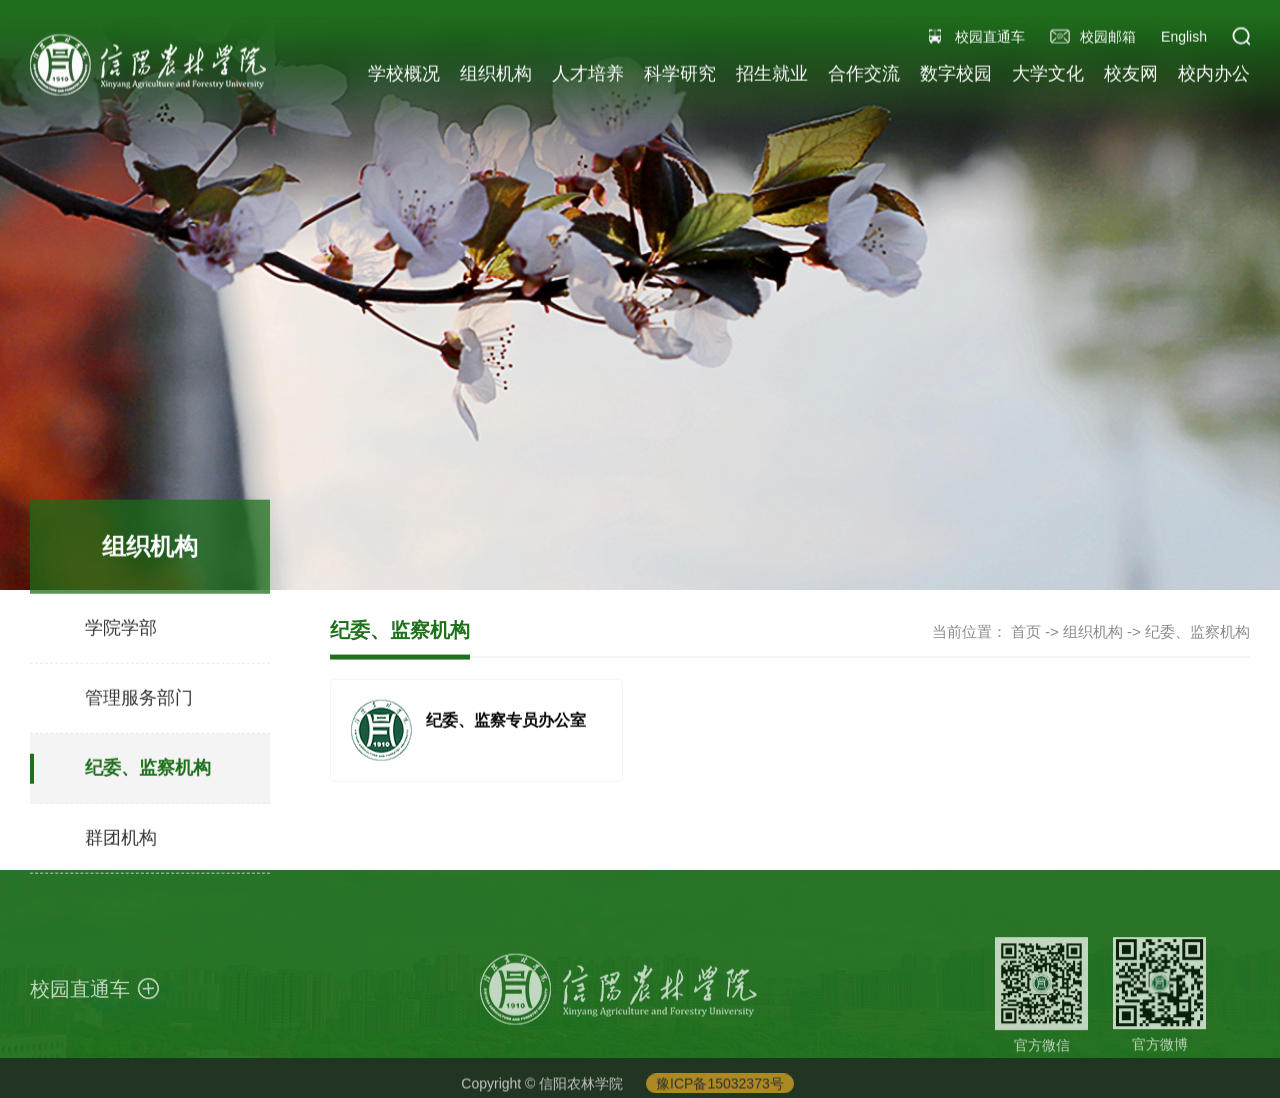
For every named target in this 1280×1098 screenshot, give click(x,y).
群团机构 (121, 847)
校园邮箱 (1108, 39)
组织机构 (496, 76)
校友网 (1131, 76)
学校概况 (404, 76)
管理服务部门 (139, 707)
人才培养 (588, 76)
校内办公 (1214, 76)
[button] (1241, 39)
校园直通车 (990, 39)
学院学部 (121, 637)
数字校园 (956, 76)
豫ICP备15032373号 (720, 1087)
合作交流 (864, 76)
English (1184, 39)
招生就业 (772, 76)
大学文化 (1048, 76)
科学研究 (680, 76)
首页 (1026, 632)
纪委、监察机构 (148, 777)
